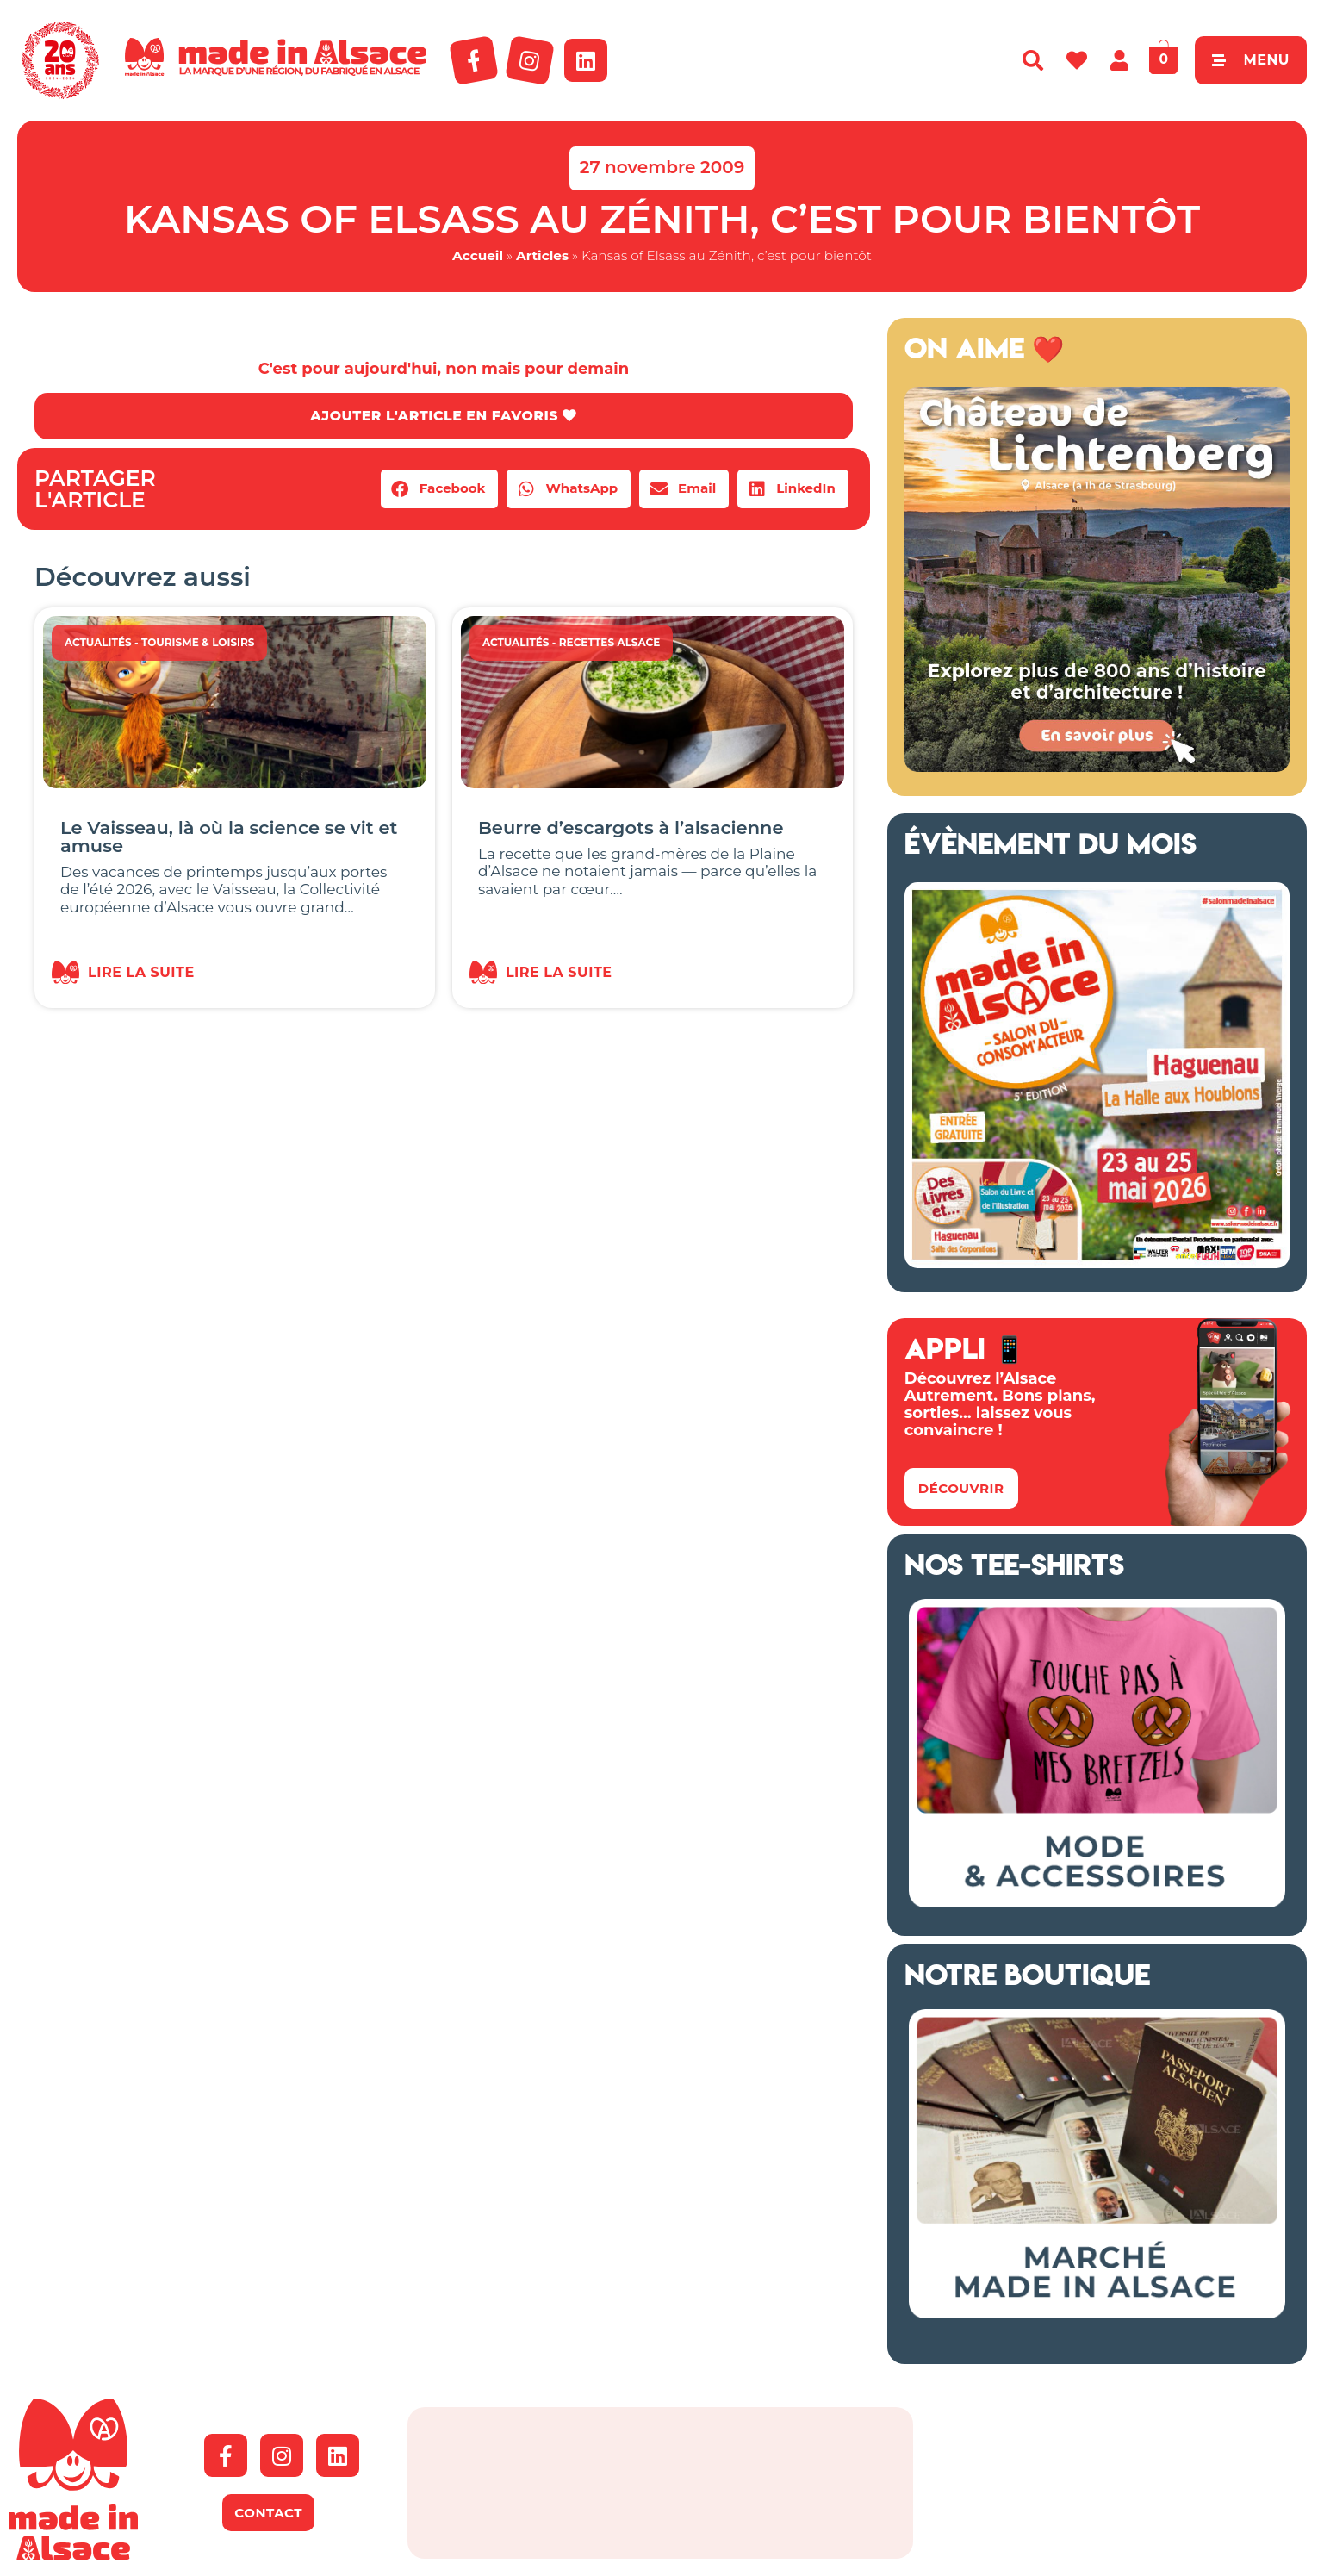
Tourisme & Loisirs (198, 642)
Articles (542, 255)
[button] (440, 489)
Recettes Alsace (610, 642)
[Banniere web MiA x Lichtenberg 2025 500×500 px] (1097, 766)
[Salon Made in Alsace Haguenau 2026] (1097, 1263)
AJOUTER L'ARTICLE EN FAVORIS (443, 416)
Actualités (98, 642)
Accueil (477, 255)
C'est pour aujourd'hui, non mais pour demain (444, 368)
